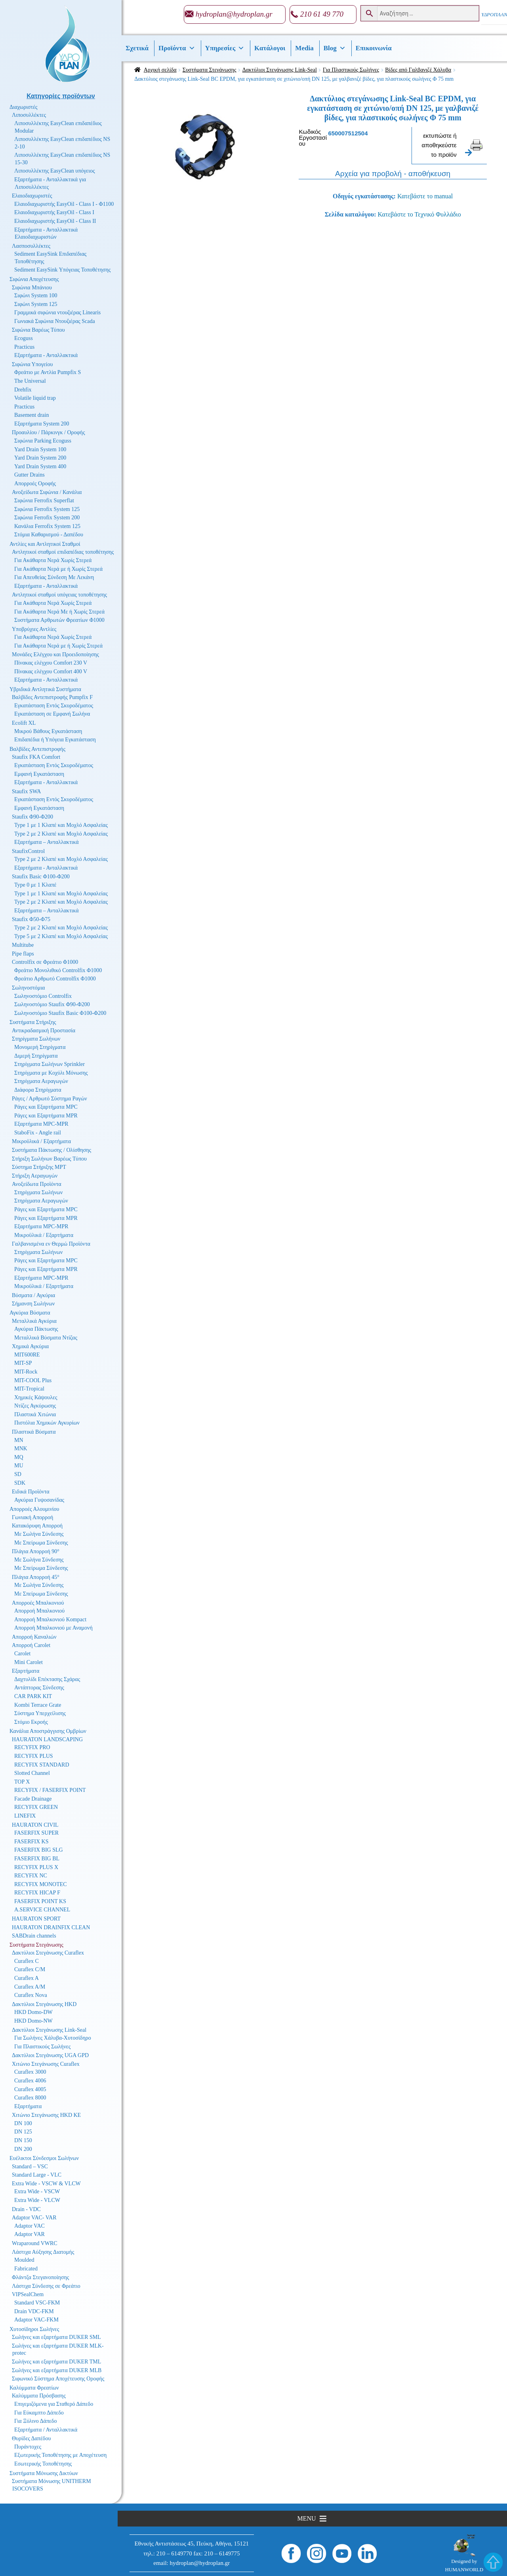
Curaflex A (26, 1978)
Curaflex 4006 (30, 2081)
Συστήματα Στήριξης (33, 1022)
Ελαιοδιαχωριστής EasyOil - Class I (54, 212)
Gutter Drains (29, 475)
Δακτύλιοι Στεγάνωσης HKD (44, 2004)
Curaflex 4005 (30, 2089)
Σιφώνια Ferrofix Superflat (44, 500)
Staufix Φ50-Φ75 (31, 919)
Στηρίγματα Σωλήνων (36, 1039)
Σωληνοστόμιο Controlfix (43, 996)
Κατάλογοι (269, 48)
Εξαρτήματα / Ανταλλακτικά (45, 2430)
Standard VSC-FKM (37, 2303)
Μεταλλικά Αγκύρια (34, 1321)
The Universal (30, 381)
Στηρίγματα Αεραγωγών (41, 1081)
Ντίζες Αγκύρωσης (35, 1406)
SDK (19, 1483)
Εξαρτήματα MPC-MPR (41, 1124)
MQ (18, 1457)
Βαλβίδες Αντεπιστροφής (37, 749)
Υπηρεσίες (225, 48)
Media (304, 48)
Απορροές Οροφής (35, 483)
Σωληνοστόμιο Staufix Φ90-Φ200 (52, 1004)
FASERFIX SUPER (36, 1833)
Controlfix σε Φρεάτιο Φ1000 (45, 962)
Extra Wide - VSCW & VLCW (46, 2184)
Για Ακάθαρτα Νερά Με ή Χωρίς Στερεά (59, 612)
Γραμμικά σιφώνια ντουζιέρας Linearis (57, 312)
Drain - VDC (26, 2209)
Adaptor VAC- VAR (34, 2218)
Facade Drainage (32, 1799)
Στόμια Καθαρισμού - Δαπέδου (48, 535)
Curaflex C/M (29, 1969)
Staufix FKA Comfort (36, 757)
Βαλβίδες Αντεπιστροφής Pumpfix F (52, 697)
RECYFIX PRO (32, 1747)
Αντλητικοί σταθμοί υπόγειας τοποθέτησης (59, 595)
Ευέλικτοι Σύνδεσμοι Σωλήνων (44, 2158)
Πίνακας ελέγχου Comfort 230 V (50, 663)
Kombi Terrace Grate (37, 1705)
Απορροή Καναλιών (34, 1637)
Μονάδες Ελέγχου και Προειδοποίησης (55, 654)
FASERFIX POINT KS (40, 1901)
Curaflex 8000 (30, 2098)
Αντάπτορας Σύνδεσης (39, 1688)
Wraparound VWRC (34, 2243)
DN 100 (23, 2123)
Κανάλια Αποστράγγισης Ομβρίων (48, 1731)
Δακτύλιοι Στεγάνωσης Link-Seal (279, 70)
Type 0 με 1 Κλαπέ (35, 885)
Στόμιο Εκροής (31, 1722)
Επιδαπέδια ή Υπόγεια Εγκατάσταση (55, 740)
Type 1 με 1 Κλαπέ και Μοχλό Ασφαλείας (61, 825)
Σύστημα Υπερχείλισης (40, 1713)
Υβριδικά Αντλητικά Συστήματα (45, 689)
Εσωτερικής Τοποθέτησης (43, 2464)
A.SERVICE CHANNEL (42, 1910)
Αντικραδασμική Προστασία (43, 1030)
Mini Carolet (28, 1662)
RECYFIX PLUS (33, 1756)
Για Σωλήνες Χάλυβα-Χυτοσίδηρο (52, 2038)
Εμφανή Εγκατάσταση (39, 774)
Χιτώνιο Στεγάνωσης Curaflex (46, 2064)
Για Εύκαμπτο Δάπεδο (39, 2413)
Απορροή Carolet (31, 1645)
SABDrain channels (34, 1936)
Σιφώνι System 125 (35, 304)
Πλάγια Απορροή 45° (35, 1577)
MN (18, 1440)
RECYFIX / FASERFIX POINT (50, 1790)
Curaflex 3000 (30, 2072)
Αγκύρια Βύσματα (30, 1313)
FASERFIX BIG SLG (38, 1850)
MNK (20, 1448)
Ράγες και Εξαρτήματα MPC (46, 1107)
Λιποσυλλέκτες (29, 115)
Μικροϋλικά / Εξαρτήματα (41, 1141)
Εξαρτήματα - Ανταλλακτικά (46, 355)
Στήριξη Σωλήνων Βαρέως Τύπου (49, 1159)
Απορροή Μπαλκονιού (39, 1611)
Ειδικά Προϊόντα (31, 1492)
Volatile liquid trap (35, 398)
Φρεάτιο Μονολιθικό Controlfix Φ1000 (58, 970)
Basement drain (31, 415)
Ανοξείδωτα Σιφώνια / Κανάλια (47, 492)
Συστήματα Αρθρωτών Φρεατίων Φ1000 (59, 620)
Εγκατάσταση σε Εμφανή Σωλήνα (52, 714)
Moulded (24, 2260)
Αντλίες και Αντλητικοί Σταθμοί (45, 544)
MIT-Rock (26, 1372)
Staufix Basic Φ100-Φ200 (41, 877)
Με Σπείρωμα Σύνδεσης (41, 1543)
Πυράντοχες (27, 2447)
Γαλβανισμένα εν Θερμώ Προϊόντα (51, 1244)
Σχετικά (137, 48)
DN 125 (23, 2132)
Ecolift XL (24, 723)
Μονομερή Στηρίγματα (40, 1047)
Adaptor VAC (29, 2226)
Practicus (24, 347)
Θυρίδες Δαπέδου (31, 2438)
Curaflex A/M (29, 1987)
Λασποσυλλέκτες (31, 246)
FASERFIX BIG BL (36, 1859)
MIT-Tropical (29, 1389)
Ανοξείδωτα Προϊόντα (36, 1184)
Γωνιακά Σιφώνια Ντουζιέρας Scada (54, 321)
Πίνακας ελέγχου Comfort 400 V (50, 671)
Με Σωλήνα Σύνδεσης (39, 1534)
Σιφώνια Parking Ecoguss (42, 441)
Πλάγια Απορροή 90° (35, 1551)
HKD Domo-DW (33, 2012)
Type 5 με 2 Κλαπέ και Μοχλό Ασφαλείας (61, 936)
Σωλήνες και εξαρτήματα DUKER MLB (56, 2370)
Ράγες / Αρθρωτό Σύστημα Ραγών (49, 1099)
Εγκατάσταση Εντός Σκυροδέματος (53, 706)
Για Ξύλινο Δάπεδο (35, 2421)
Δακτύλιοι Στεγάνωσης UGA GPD (50, 2055)
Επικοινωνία (374, 48)
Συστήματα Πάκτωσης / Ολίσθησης (51, 1150)
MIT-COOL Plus (32, 1380)
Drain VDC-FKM (34, 2311)
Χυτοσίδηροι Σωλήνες (34, 2329)
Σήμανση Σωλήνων (33, 1304)
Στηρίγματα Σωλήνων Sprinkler (49, 1064)
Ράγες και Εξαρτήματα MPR (46, 1116)
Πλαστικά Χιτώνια (35, 1414)
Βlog (335, 48)
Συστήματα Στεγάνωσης (209, 70)
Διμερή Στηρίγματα (36, 1056)
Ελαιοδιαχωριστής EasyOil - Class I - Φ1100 (64, 204)
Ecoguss (23, 338)
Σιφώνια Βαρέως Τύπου (38, 330)
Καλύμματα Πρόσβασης (39, 2396)
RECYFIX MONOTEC (40, 1884)
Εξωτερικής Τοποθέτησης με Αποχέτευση (60, 2455)
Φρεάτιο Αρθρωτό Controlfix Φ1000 (55, 979)
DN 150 (23, 2140)
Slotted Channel (32, 1773)
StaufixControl (28, 851)
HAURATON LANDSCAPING (47, 1739)
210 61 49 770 (321, 14)
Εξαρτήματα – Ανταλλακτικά (46, 842)
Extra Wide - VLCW (37, 2200)
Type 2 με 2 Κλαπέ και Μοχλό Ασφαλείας (61, 834)
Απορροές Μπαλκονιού (38, 1603)
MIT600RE (27, 1355)
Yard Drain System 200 (40, 458)
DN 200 (23, 2149)
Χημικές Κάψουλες (35, 1397)
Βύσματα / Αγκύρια (33, 1295)
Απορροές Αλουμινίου (34, 1509)
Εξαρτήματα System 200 (41, 424)
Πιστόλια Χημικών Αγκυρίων (47, 1423)
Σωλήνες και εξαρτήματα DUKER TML (56, 2362)
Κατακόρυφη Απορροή (37, 1526)
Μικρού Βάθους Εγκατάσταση (48, 731)
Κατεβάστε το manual (425, 196)
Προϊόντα (176, 48)
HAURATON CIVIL (35, 1825)
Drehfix (23, 390)
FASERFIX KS (31, 1842)
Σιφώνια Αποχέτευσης (34, 279)
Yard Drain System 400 (40, 466)
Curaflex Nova (30, 1995)
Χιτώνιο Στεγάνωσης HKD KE (46, 2115)
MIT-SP (23, 1363)
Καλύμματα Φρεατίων (34, 2388)
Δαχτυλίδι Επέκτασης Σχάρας (47, 1679)
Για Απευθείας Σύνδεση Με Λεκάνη (54, 577)
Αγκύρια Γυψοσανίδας (39, 1500)
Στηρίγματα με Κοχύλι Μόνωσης (51, 1073)
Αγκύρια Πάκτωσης (36, 1329)
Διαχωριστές (24, 107)
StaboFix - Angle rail (37, 1133)
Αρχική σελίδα (160, 70)
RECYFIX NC (30, 1876)
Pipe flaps (23, 954)
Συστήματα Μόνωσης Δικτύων (44, 2473)
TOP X (22, 1782)
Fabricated (26, 2269)
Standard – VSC (30, 2166)
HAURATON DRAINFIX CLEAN (51, 1927)
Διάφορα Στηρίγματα (37, 1090)
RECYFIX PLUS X (36, 1867)
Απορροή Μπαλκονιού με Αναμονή (53, 1628)
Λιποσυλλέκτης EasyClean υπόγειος (54, 171)
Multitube (23, 945)
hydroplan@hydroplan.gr (234, 14)
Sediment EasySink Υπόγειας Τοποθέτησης (62, 270)
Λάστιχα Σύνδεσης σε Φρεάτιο (46, 2286)
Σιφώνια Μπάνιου (32, 288)
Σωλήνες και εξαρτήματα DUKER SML (56, 2337)
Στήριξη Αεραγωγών (34, 1176)
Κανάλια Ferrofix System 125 (47, 526)
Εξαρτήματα (25, 1671)
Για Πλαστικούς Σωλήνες (351, 70)
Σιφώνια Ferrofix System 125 (47, 509)
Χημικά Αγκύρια (30, 1346)
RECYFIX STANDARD (41, 1765)
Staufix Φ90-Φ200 (32, 817)
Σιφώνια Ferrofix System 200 (47, 518)
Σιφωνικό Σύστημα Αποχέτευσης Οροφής (58, 2379)
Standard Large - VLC (36, 2175)
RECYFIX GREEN (36, 1807)
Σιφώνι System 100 (35, 295)
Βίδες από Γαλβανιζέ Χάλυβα (418, 70)
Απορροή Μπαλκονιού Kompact (50, 1619)
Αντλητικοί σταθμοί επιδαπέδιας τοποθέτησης (63, 552)
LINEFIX (25, 1816)
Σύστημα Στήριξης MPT (39, 1167)
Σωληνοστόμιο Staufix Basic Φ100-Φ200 (60, 1013)
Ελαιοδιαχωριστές (32, 196)
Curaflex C (26, 1961)
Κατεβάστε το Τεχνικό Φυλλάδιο (419, 214)
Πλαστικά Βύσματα (34, 1432)
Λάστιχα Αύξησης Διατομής (43, 2252)
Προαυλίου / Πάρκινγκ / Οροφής (48, 432)
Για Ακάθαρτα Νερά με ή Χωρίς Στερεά (58, 569)
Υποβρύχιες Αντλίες (34, 629)
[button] (306, 2519)
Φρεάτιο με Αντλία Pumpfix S (47, 372)
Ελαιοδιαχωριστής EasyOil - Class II (55, 221)
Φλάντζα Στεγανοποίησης (40, 2277)
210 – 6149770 (174, 2553)
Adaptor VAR (29, 2234)
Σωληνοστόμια (28, 988)
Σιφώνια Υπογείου (32, 364)
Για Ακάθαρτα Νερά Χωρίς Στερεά (52, 560)
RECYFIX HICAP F (37, 1893)
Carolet (22, 1654)
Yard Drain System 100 (40, 449)
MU (18, 1465)
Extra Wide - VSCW (37, 2191)
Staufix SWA (26, 791)
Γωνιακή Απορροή (32, 1517)
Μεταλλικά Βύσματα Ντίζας (45, 1338)
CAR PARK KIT (33, 1696)
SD (17, 1474)
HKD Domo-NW (33, 2021)
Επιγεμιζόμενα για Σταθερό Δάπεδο (53, 2404)
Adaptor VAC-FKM (36, 2320)
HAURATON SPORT (36, 1919)
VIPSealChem (28, 2294)
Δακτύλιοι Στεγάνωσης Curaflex (48, 1953)
